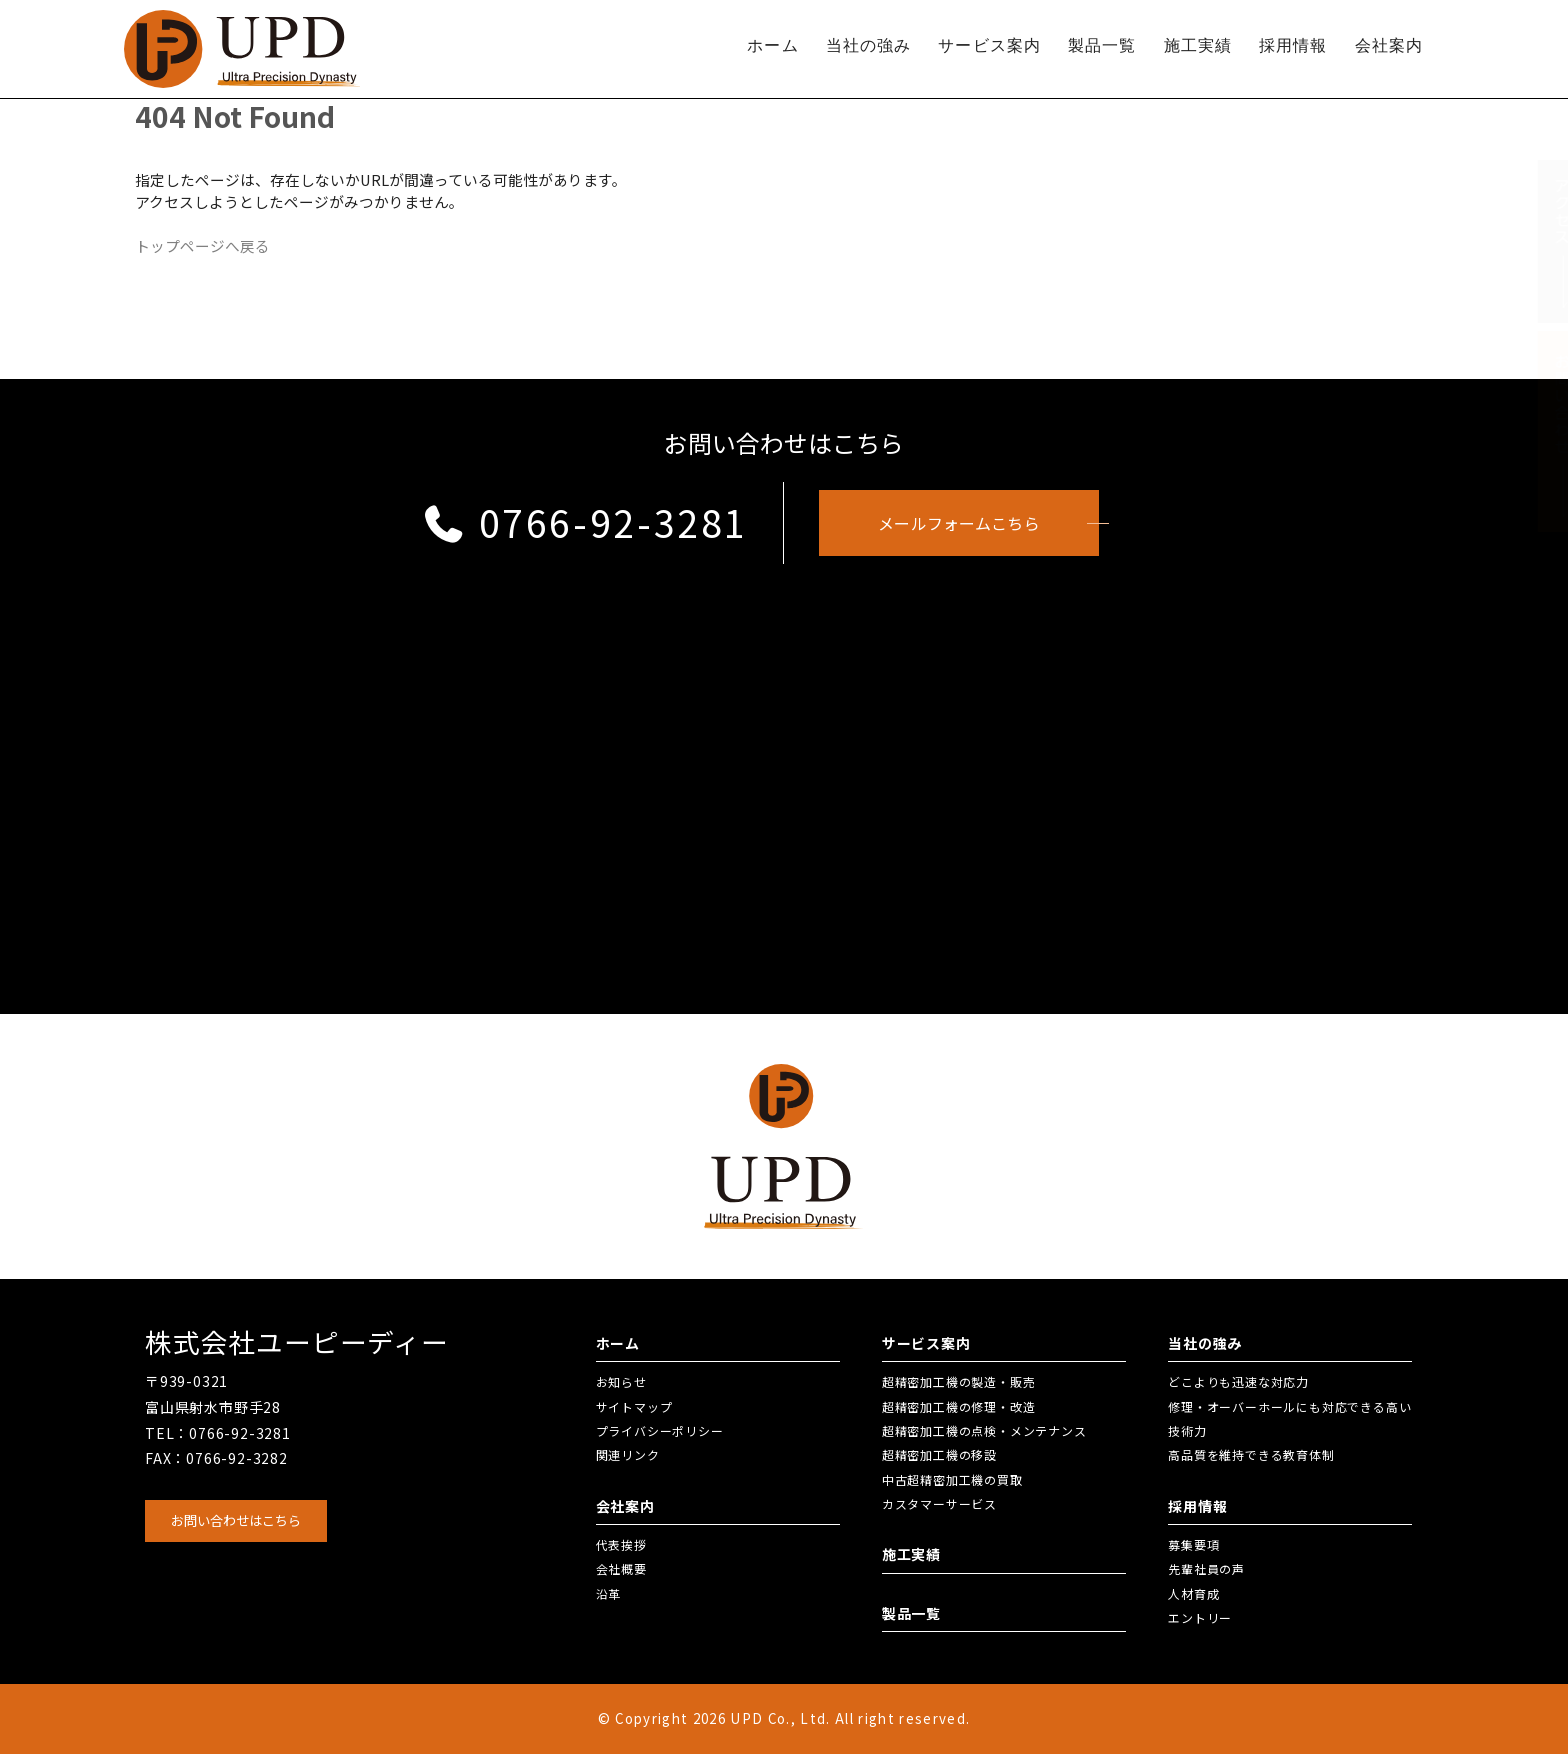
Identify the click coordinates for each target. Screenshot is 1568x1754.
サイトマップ (634, 1406)
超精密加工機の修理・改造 (959, 1406)
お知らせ (621, 1381)
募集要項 (1193, 1544)
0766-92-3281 (584, 522)
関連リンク (628, 1454)
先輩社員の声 (1206, 1568)
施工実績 (1198, 45)
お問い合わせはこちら (236, 1520)
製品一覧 (1102, 45)
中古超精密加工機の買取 (952, 1479)
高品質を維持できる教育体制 (1251, 1454)
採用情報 (1293, 45)
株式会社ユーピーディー (297, 1342)
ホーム (772, 45)
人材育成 (1193, 1593)
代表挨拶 (621, 1544)
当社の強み (869, 45)
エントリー (1200, 1617)
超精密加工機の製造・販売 (959, 1381)
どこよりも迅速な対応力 (1238, 1381)
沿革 (609, 1593)
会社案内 (1389, 45)
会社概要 (621, 1568)
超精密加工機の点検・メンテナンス (984, 1430)
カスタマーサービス (939, 1503)
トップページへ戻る (202, 245)
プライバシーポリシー (660, 1430)
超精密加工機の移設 (939, 1454)
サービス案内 (989, 45)
